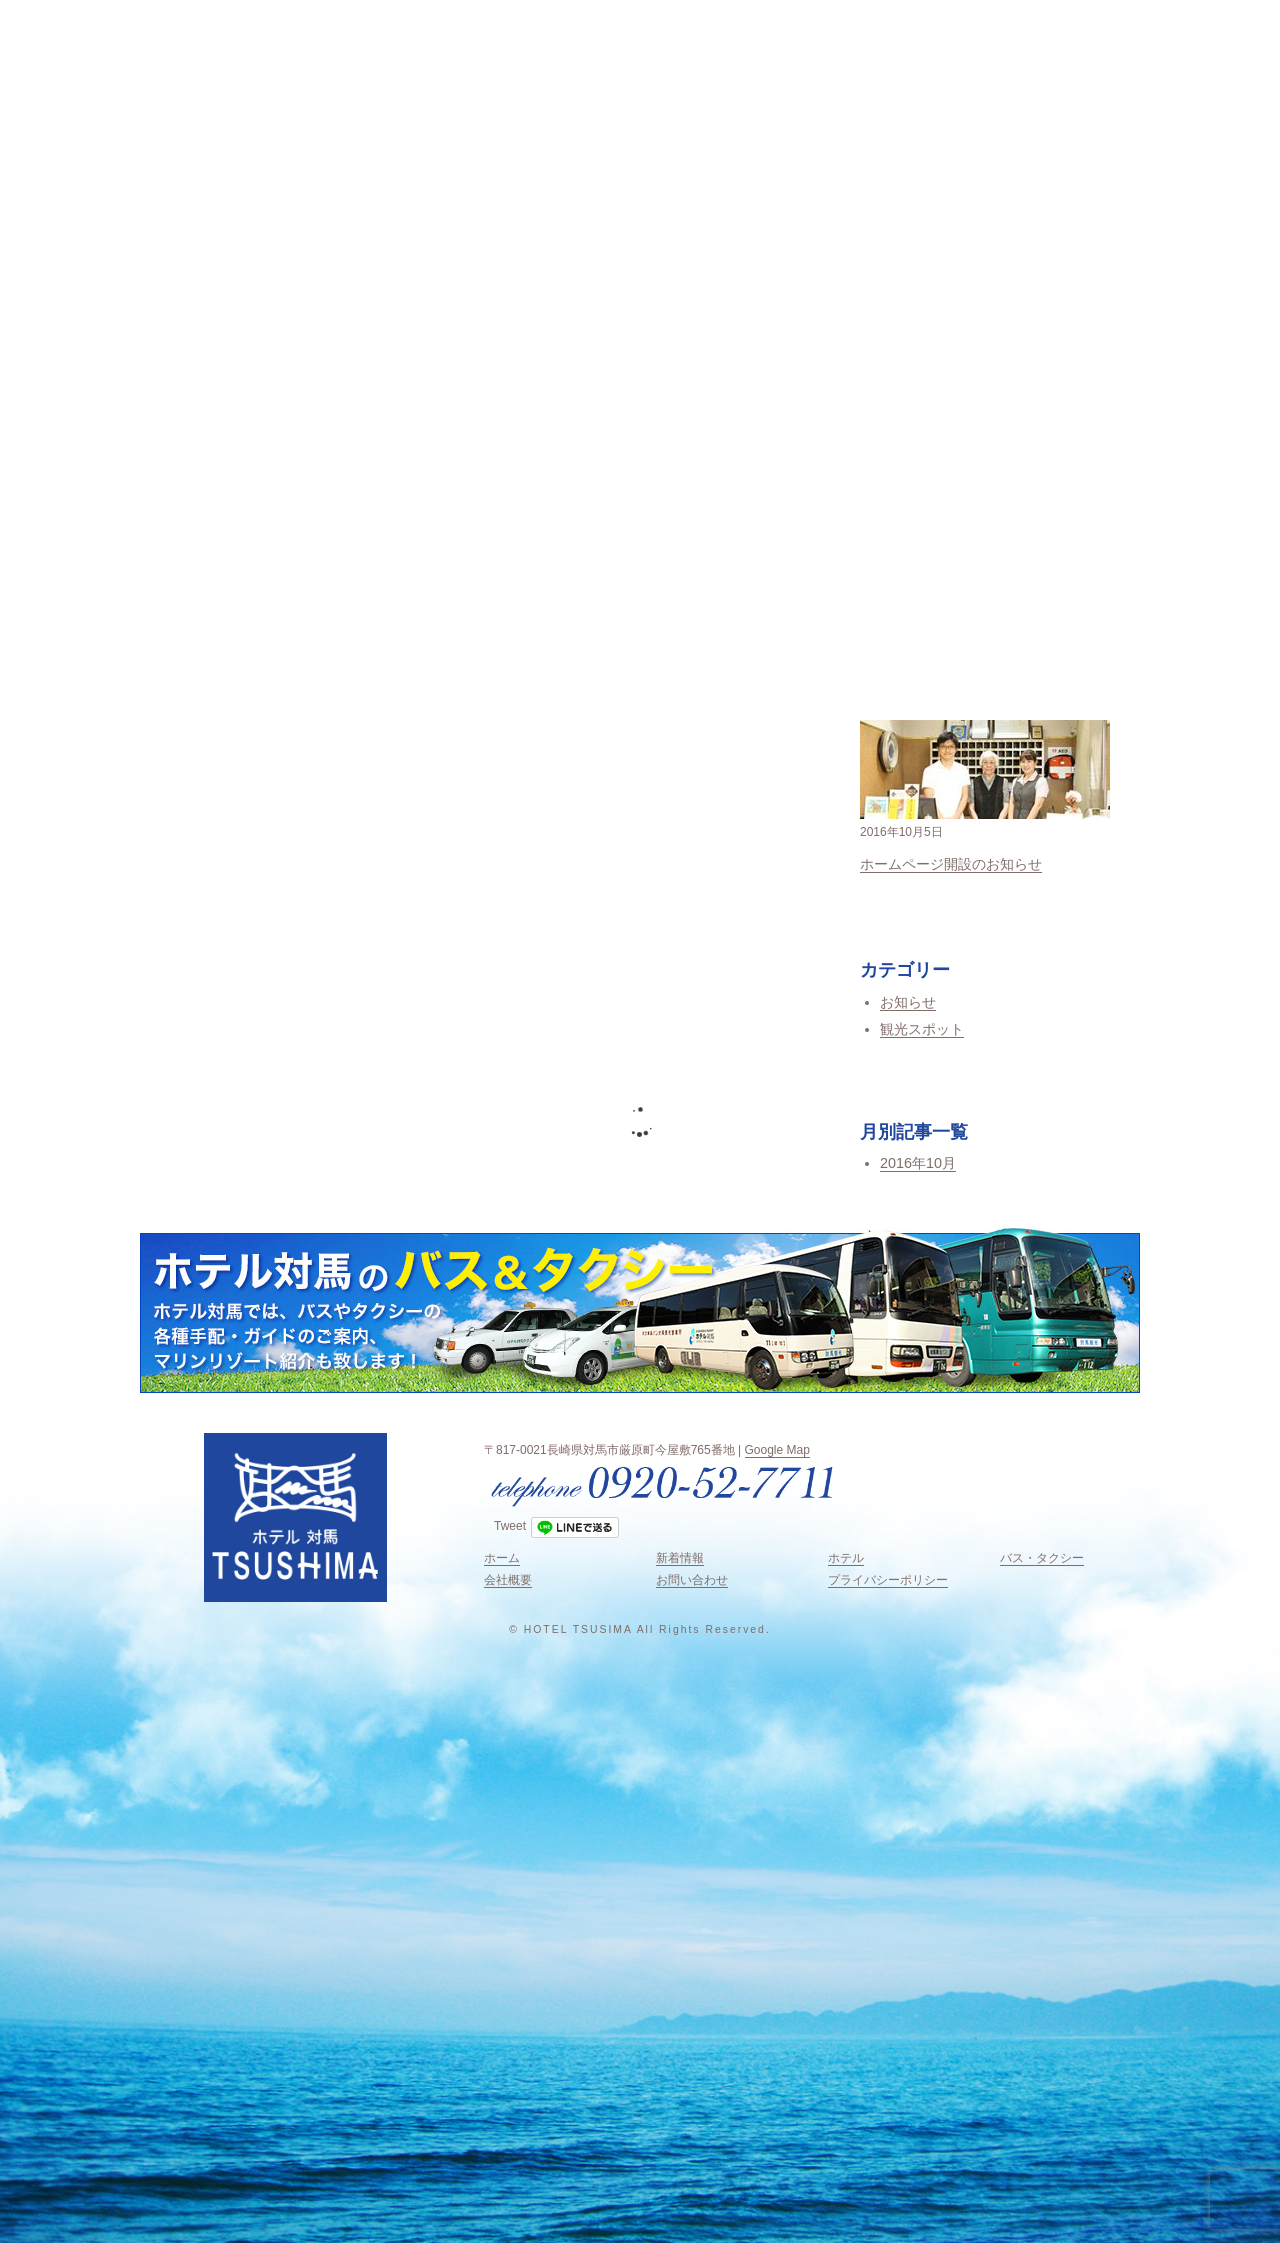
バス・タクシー (1042, 1558)
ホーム (502, 1558)
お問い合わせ (692, 1580)
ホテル (846, 1558)
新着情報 (680, 1558)
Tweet (510, 1526)
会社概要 (508, 1580)
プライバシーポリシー (888, 1580)
